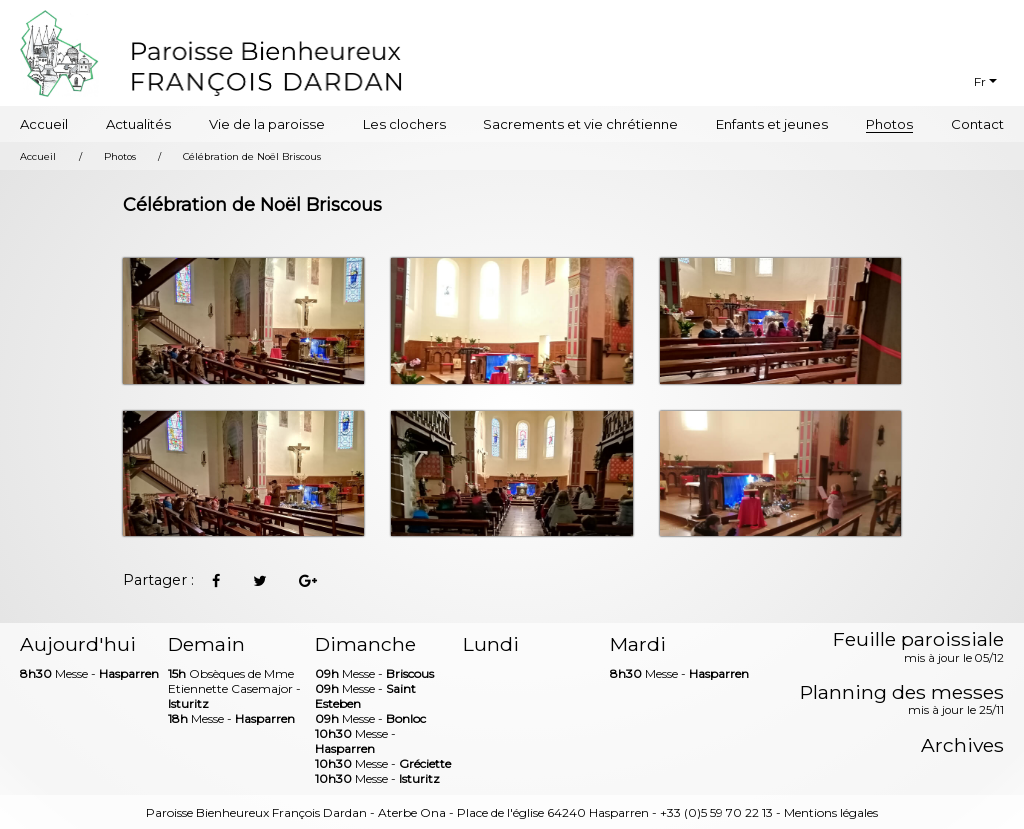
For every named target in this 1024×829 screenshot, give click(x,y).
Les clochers (404, 124)
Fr (980, 81)
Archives (962, 745)
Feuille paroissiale (918, 648)
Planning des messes (902, 701)
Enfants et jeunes (772, 124)
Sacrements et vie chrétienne (580, 124)
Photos (889, 124)
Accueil (44, 124)
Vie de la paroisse (267, 124)
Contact (977, 124)
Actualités (138, 124)
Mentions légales (831, 812)
